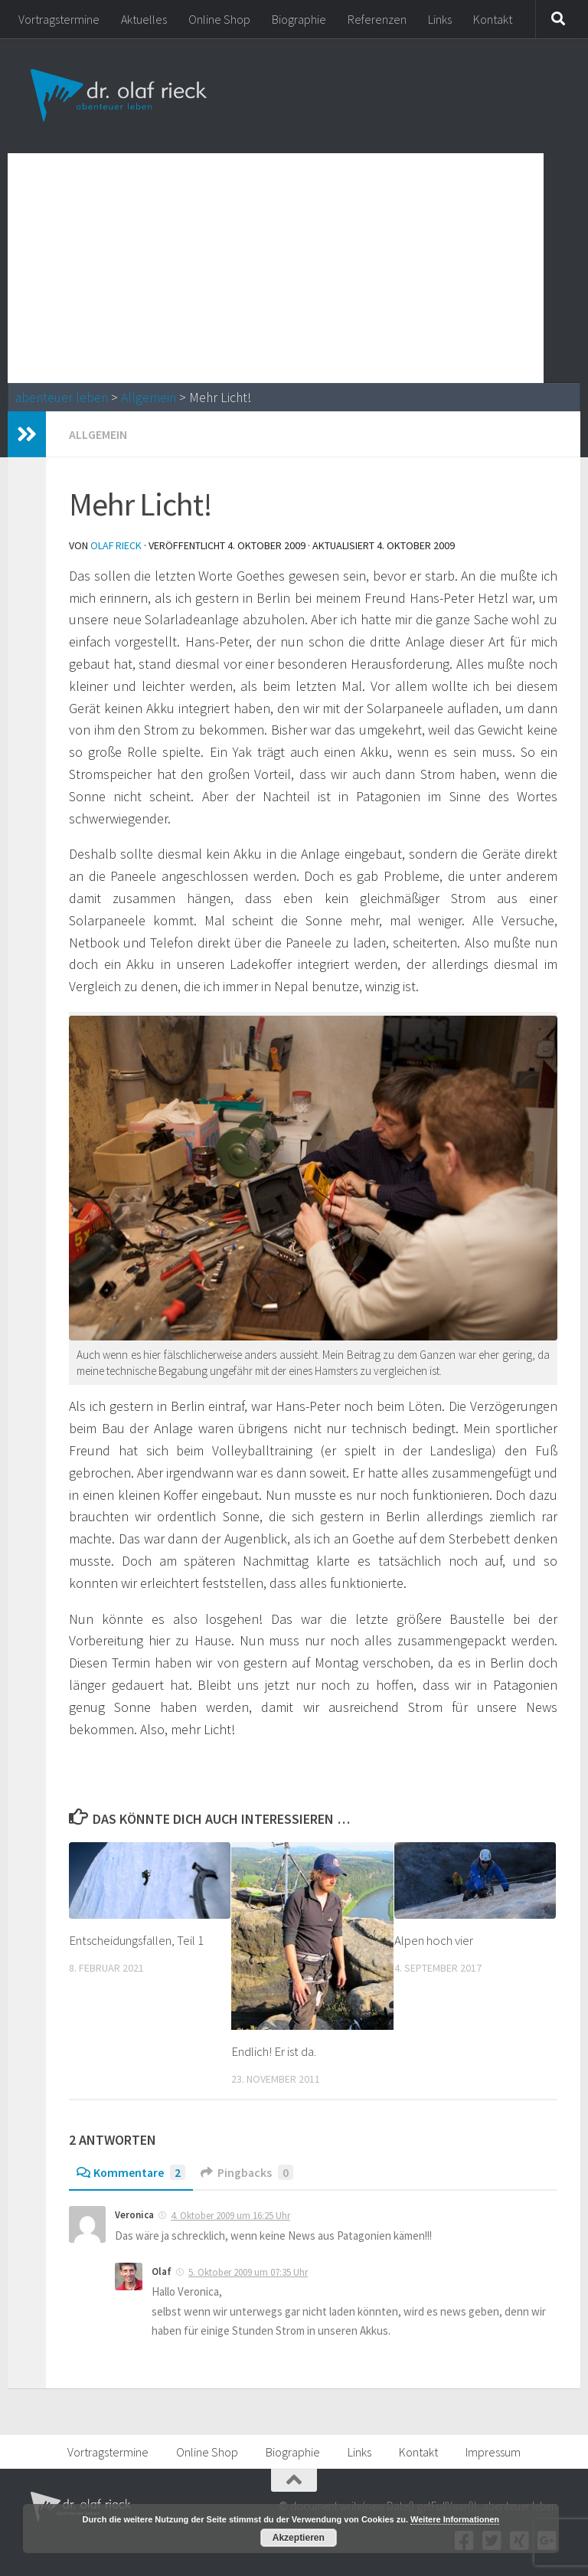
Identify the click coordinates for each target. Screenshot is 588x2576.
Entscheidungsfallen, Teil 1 (137, 1940)
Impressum (493, 2452)
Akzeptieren (299, 2537)
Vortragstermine (59, 19)
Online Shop (219, 19)
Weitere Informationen (454, 2519)
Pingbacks (249, 2172)
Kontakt (492, 19)
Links (440, 19)
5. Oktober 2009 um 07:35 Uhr (248, 2272)
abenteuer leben (61, 397)
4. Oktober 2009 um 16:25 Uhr (230, 2215)
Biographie (299, 19)
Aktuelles (144, 19)
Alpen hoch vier (433, 1940)
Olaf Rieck (116, 545)
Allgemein (148, 397)
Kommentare (132, 2172)
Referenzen (377, 19)
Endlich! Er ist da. (274, 2051)
